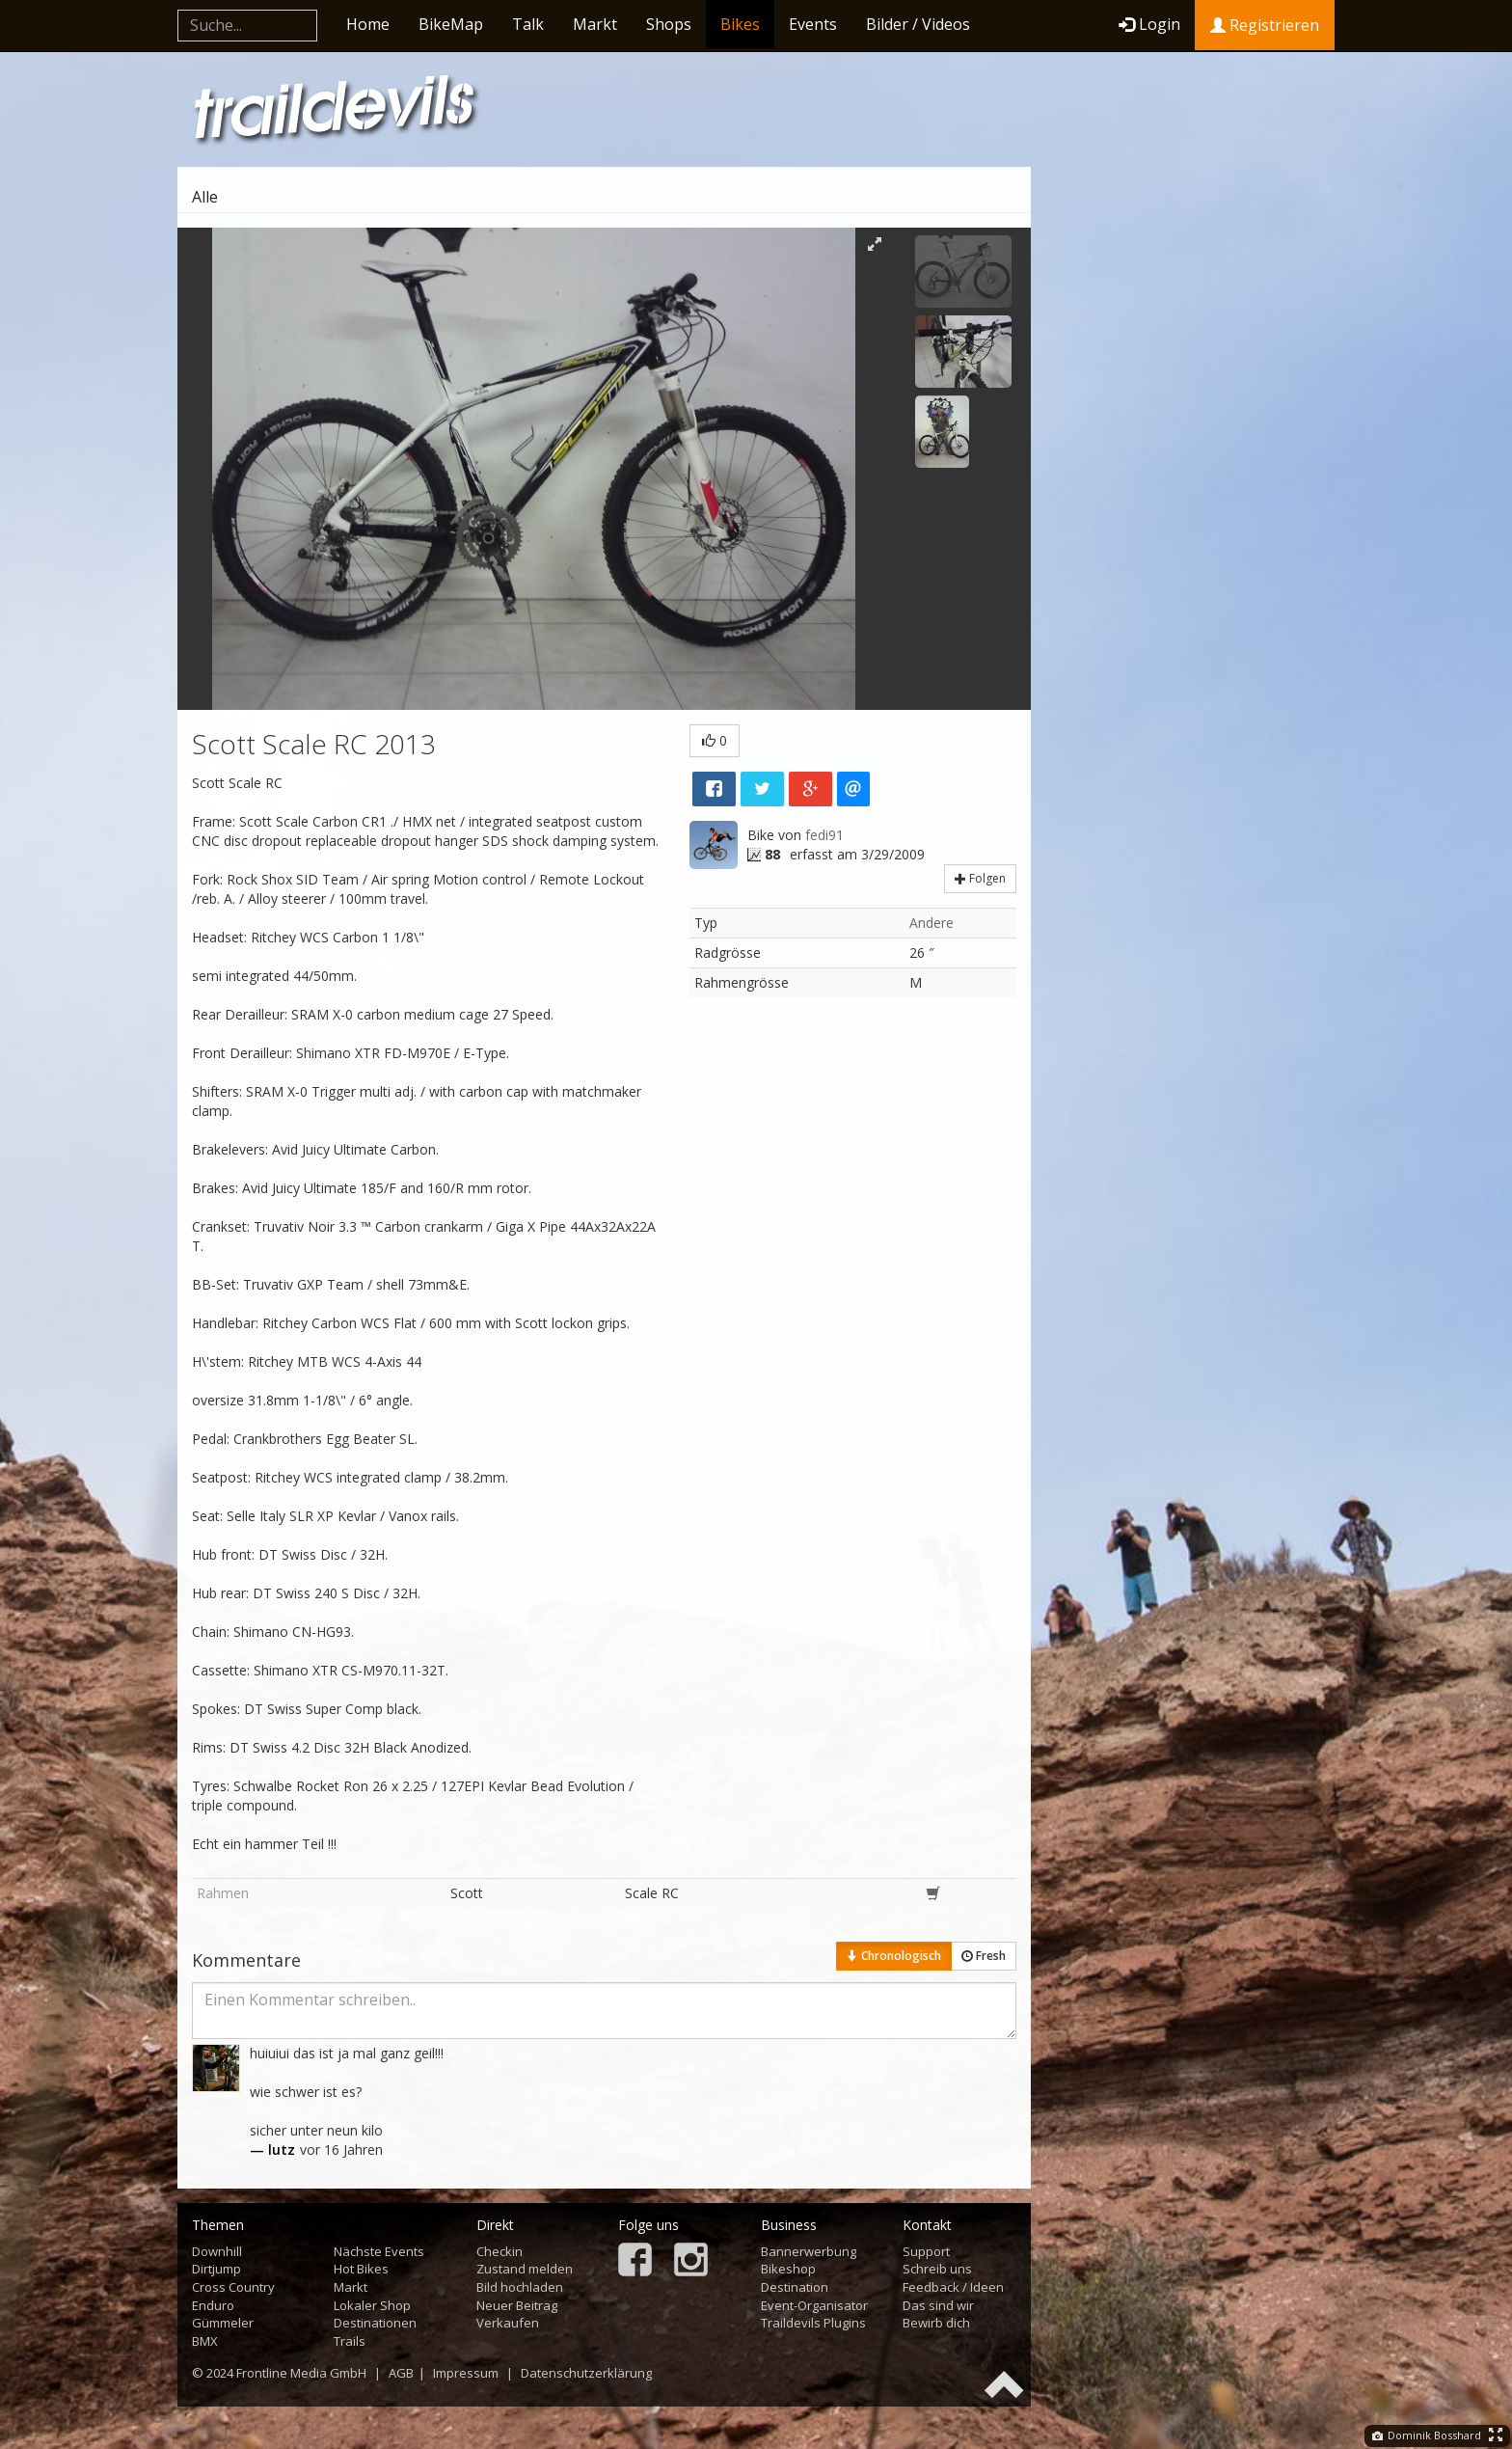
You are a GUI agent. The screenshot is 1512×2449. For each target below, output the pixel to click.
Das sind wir (938, 2305)
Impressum (466, 2372)
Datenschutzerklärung (586, 2372)
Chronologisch (894, 1955)
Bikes (740, 24)
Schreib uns (937, 2268)
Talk (528, 24)
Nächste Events (379, 2251)
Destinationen (375, 2322)
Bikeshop (788, 2268)
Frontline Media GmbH (301, 2372)
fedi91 (824, 835)
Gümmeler (223, 2322)
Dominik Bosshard (1426, 2435)
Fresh (983, 1955)
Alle (205, 196)
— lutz (272, 2149)
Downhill (217, 2251)
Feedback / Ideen (953, 2287)
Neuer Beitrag (516, 2305)
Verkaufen (507, 2322)
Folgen (980, 878)
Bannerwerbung (808, 2251)
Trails (349, 2341)
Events (813, 24)
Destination (794, 2287)
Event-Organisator (814, 2305)
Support (926, 2251)
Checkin (499, 2251)
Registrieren (1264, 25)
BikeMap (450, 24)
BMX (205, 2341)
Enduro (213, 2305)
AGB (401, 2372)
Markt (595, 24)
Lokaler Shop (372, 2305)
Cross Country (233, 2287)
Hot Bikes (361, 2268)
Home (368, 24)
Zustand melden (524, 2268)
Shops (668, 24)
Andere (931, 922)
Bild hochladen (519, 2287)
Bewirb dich (936, 2322)
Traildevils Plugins (813, 2322)
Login (1149, 24)
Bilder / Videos (918, 24)
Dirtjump (216, 2268)
